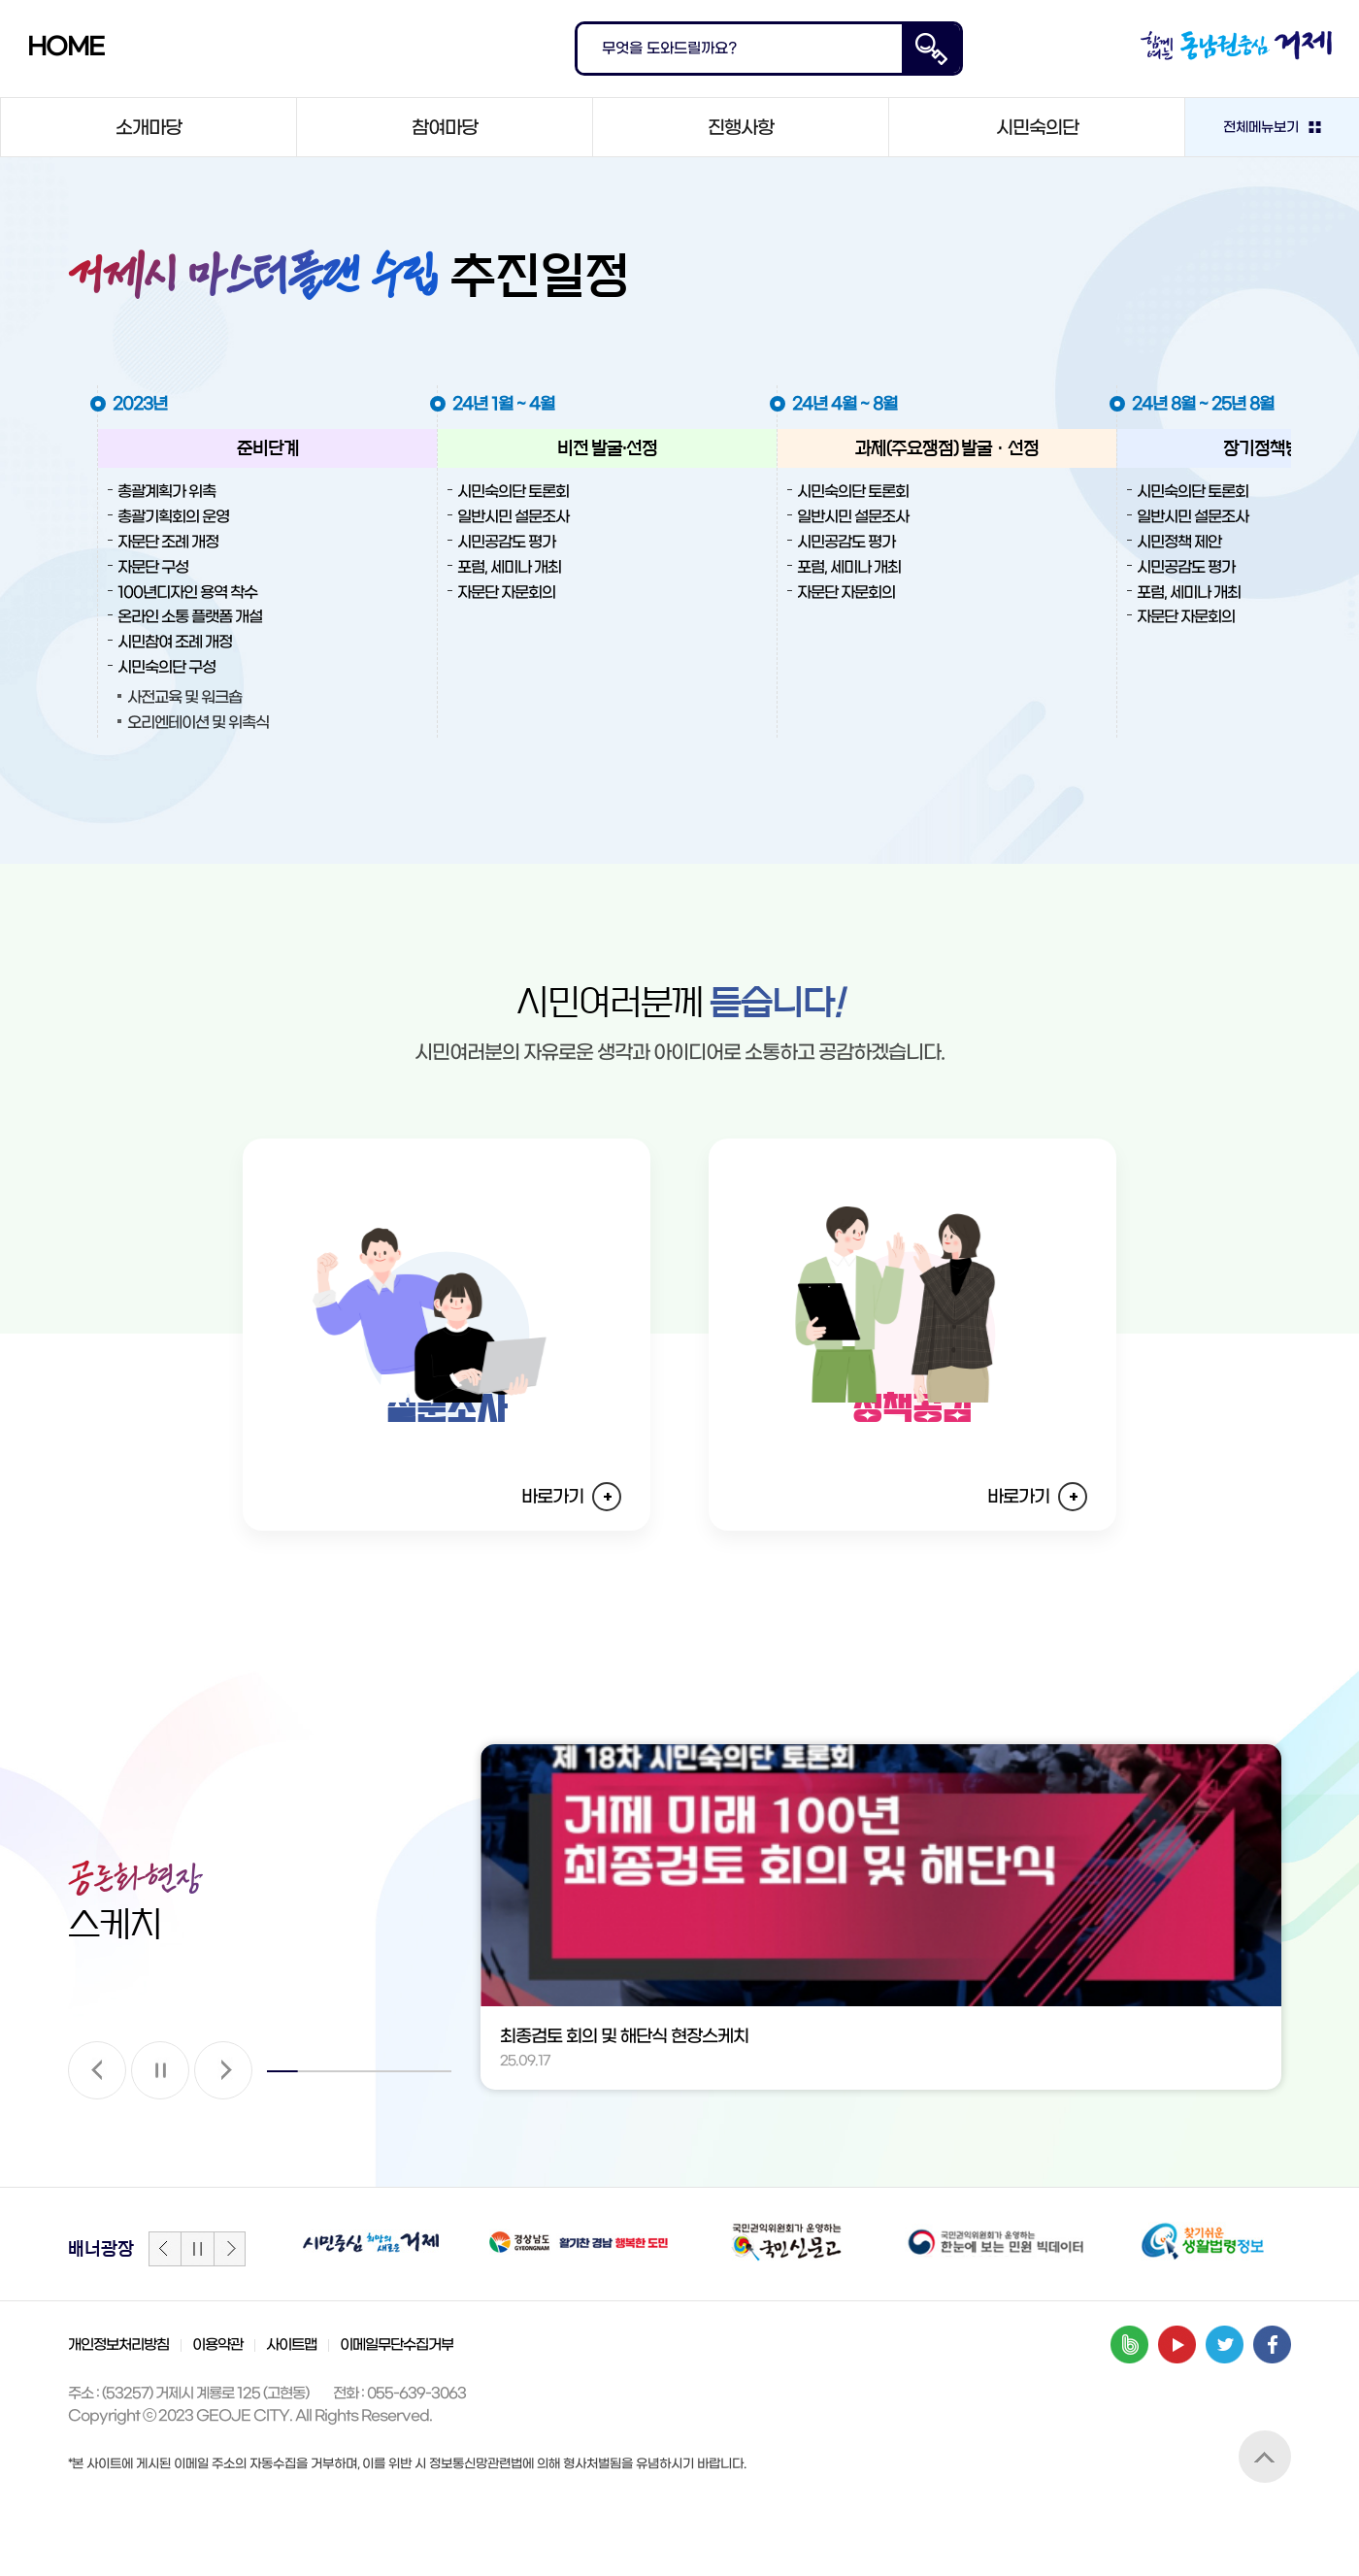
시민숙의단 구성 (166, 667)
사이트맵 (291, 2414)
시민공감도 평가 (506, 542)
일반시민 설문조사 (513, 517)
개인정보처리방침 (118, 2414)
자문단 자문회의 (506, 592)
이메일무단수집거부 (396, 2414)
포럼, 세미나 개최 (509, 567)
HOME (65, 47)
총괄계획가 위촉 (166, 491)
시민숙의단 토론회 (513, 491)
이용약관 (217, 2414)
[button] (97, 2139)
